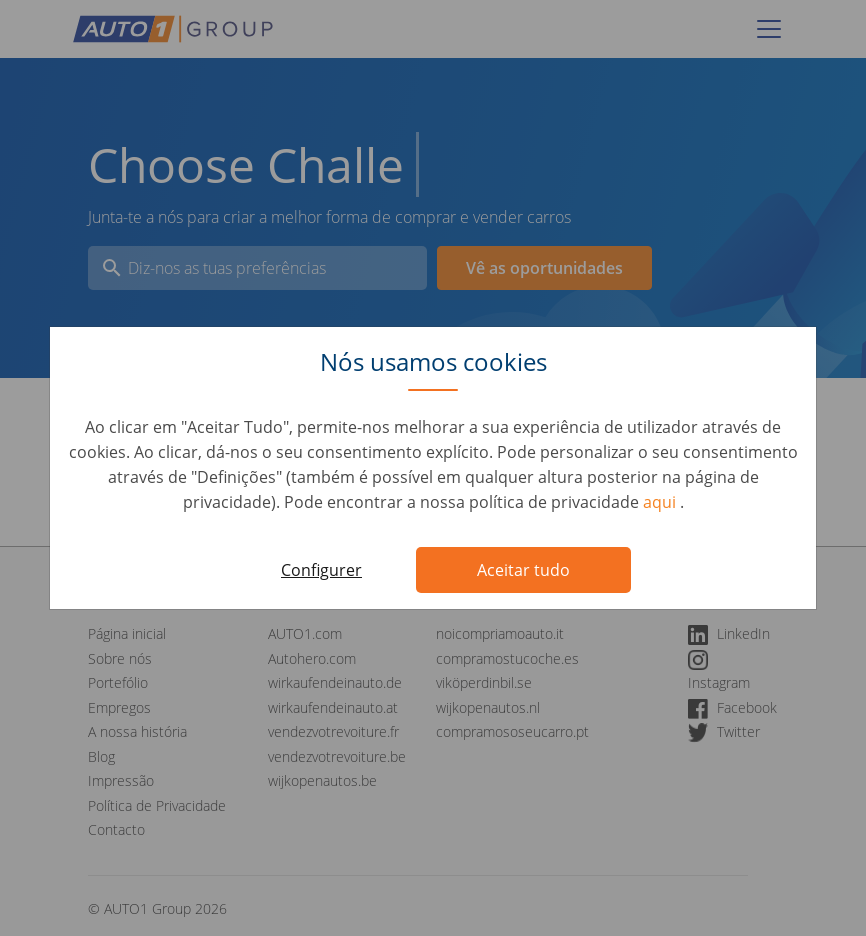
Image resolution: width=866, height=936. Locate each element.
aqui (661, 502)
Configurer (321, 570)
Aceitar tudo (523, 570)
